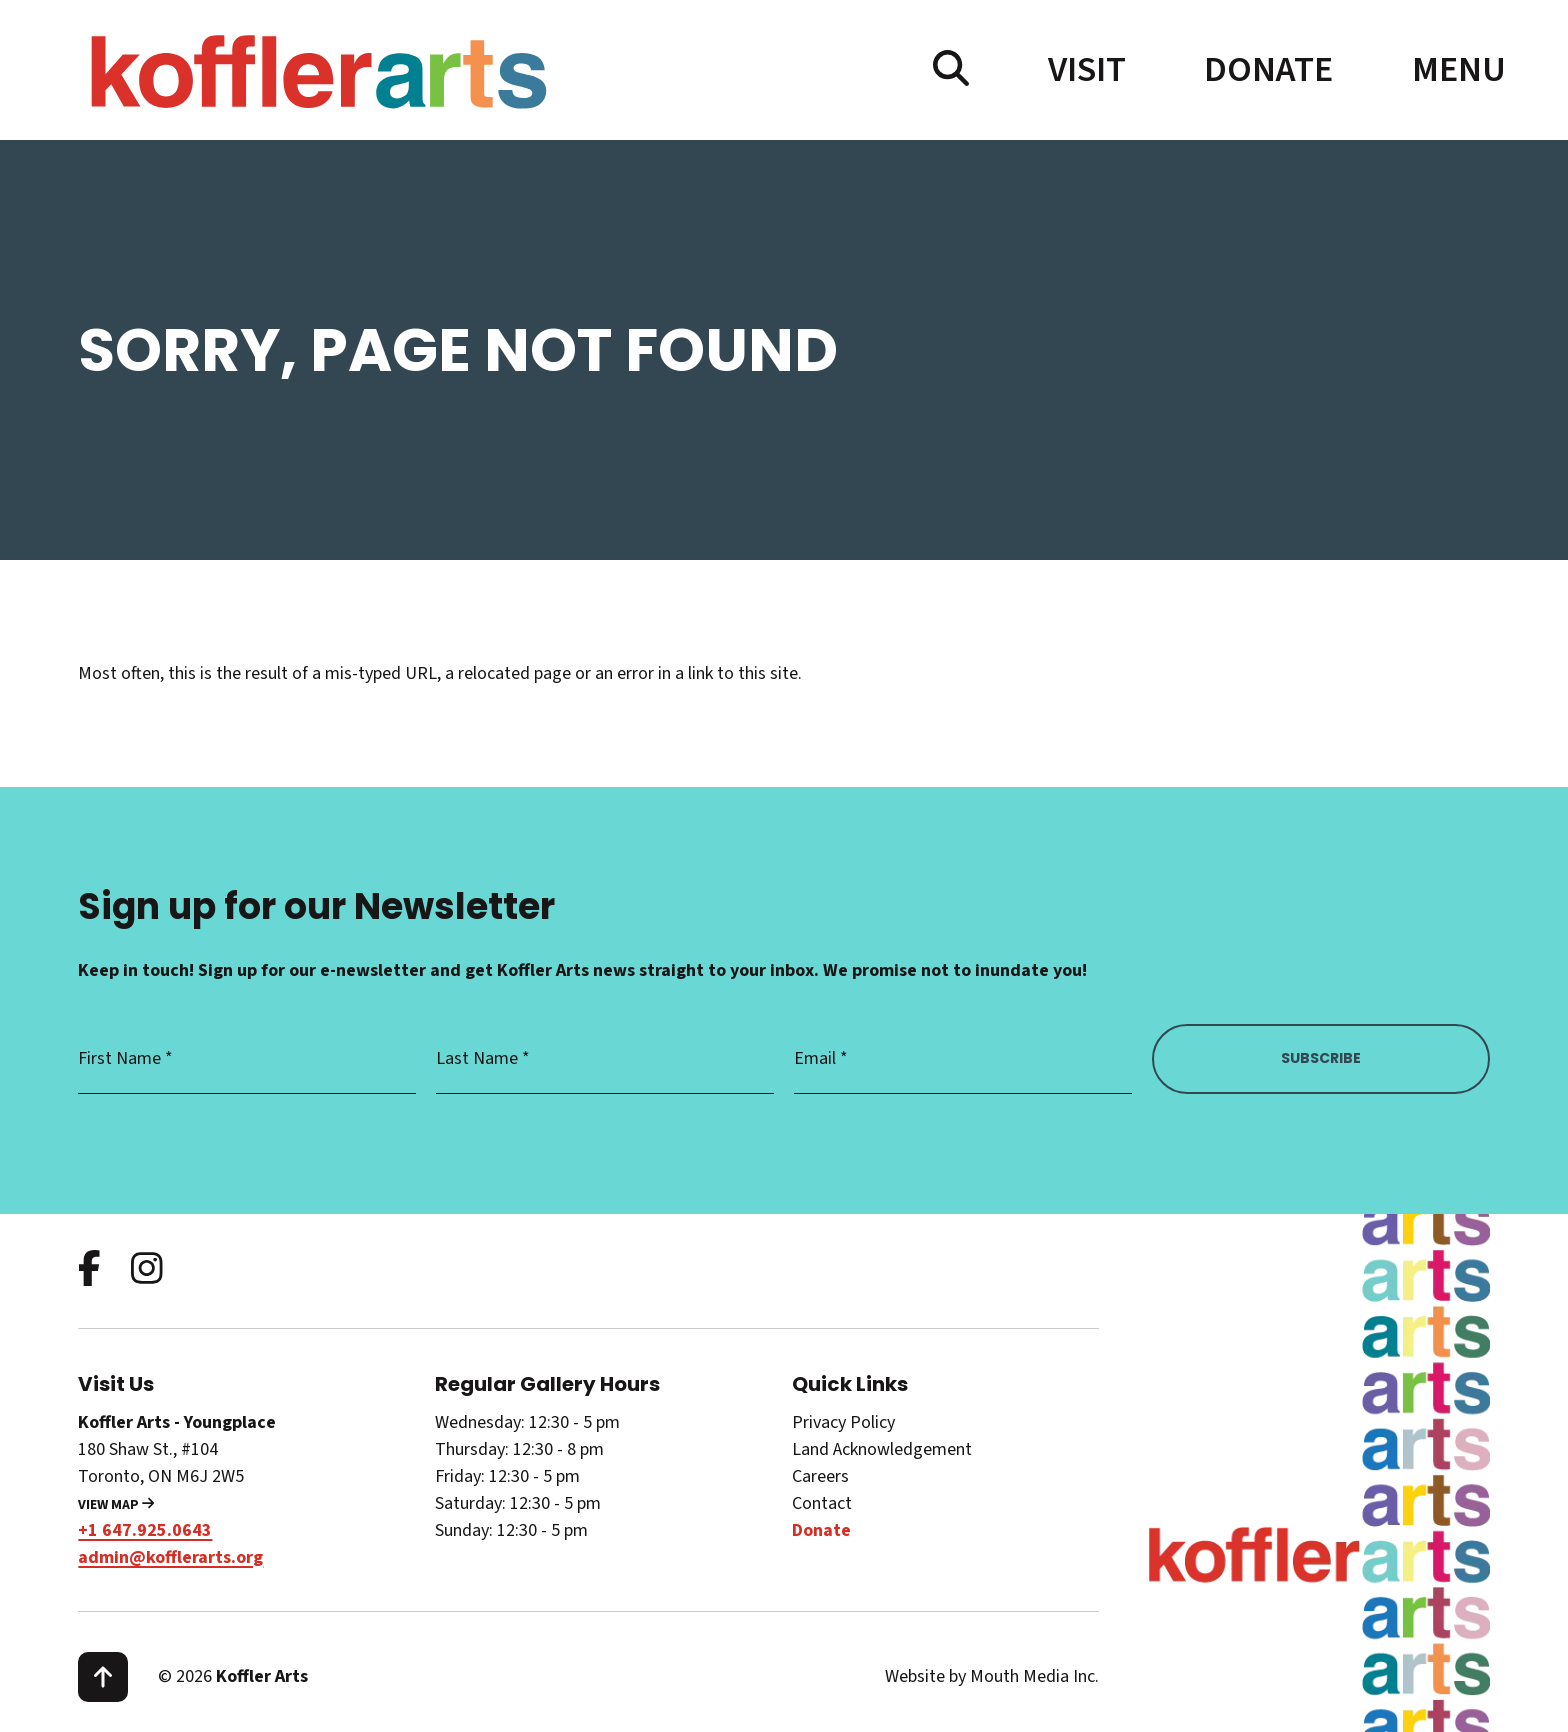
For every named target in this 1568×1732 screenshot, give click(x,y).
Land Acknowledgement (882, 1449)
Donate (1268, 69)
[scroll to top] (103, 1677)
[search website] (951, 69)
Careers (820, 1476)
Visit (1087, 69)
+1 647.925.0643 (145, 1530)
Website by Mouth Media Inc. (992, 1676)
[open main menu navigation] (1451, 69)
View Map (116, 1505)
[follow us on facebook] (89, 1270)
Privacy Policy (843, 1422)
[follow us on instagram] (147, 1270)
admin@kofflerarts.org (170, 1557)
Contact (822, 1503)
